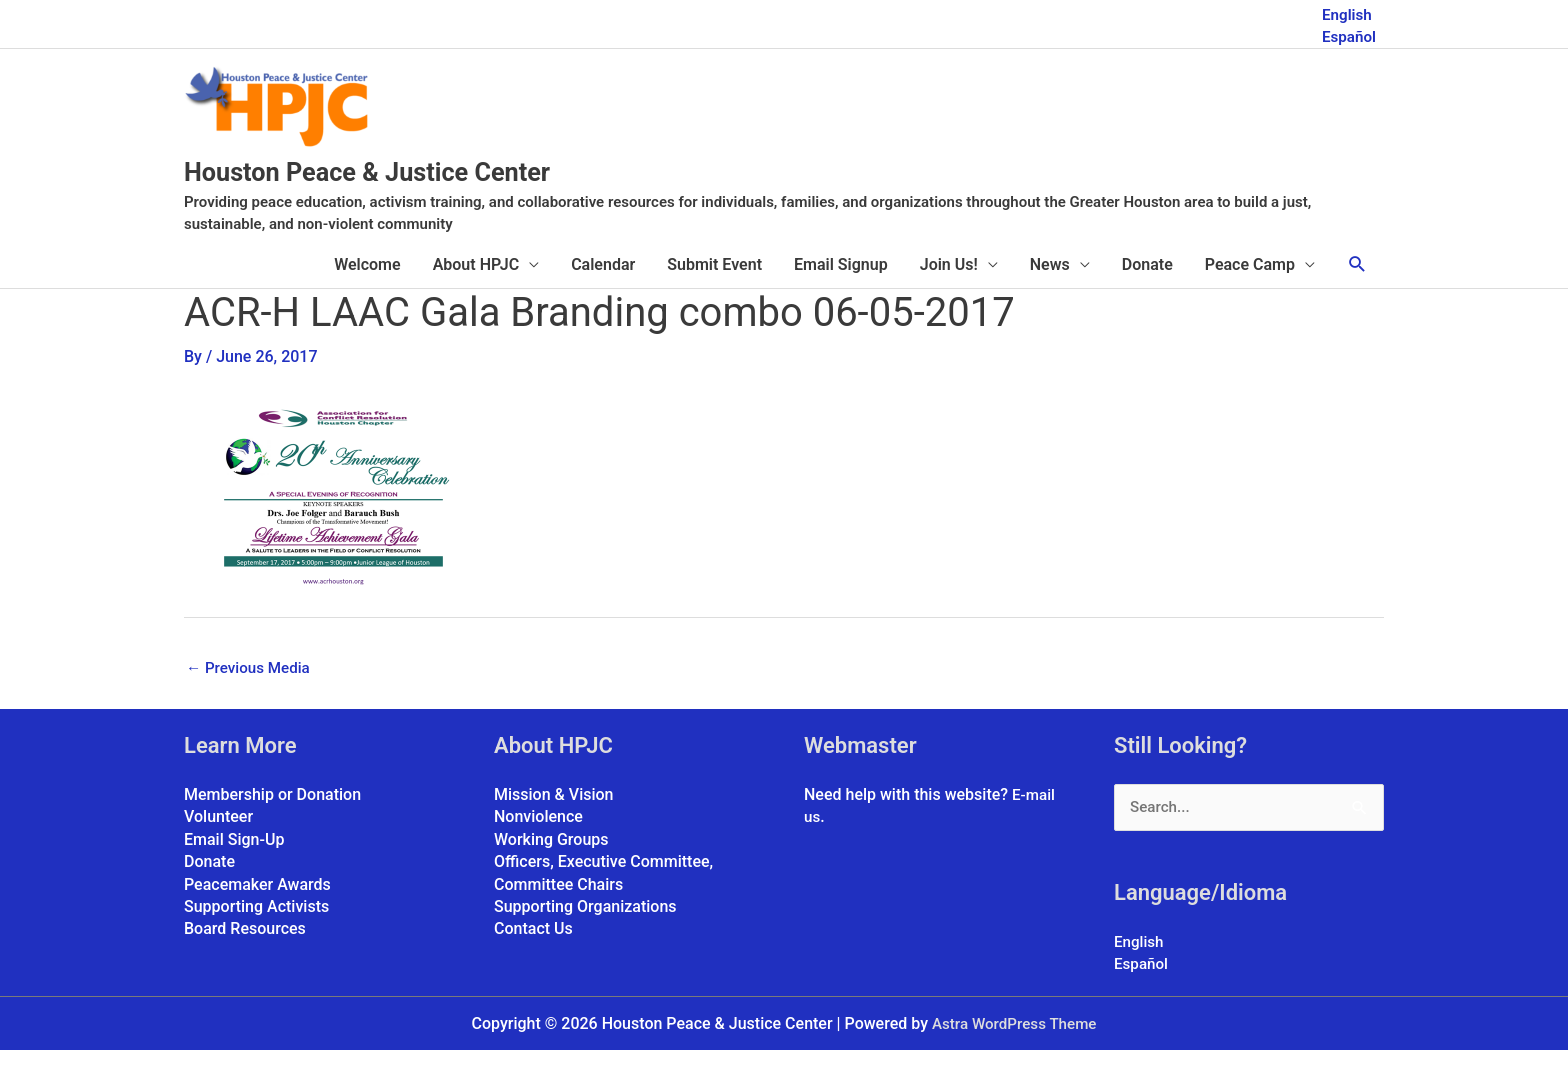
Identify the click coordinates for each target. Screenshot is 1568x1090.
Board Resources (245, 967)
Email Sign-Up (234, 877)
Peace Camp (1250, 301)
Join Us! (949, 301)
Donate (1147, 301)
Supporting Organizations (585, 944)
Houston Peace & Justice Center (438, 206)
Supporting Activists (256, 944)
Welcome (367, 301)
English (1345, 10)
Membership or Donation (272, 832)
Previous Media (251, 704)
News (1050, 301)
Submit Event (714, 301)
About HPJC (476, 301)
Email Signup (841, 301)
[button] (1357, 301)
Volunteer (218, 855)
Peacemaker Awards (257, 922)
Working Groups (551, 877)
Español (1347, 32)
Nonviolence (538, 855)
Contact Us (533, 967)
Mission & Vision (554, 832)
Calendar (603, 301)
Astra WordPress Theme (1014, 1062)
